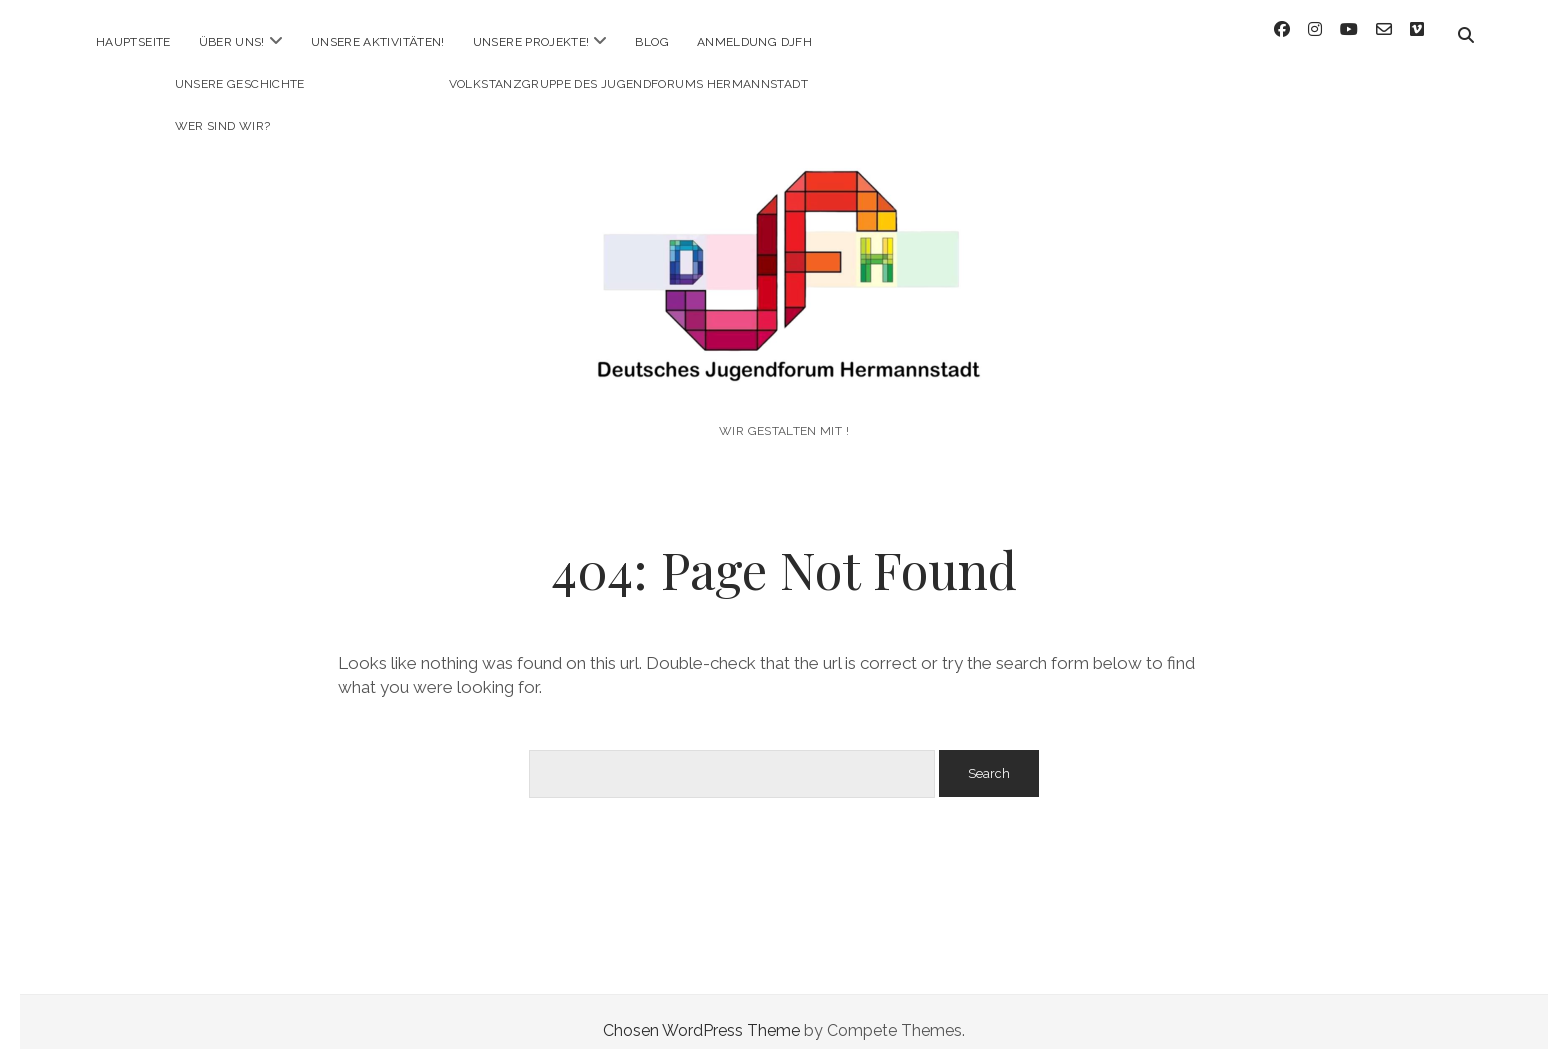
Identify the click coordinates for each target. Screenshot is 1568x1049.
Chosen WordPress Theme (701, 1012)
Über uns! (232, 42)
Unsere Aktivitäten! (378, 42)
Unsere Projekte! (531, 42)
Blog (651, 42)
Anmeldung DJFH (754, 42)
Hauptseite (133, 42)
